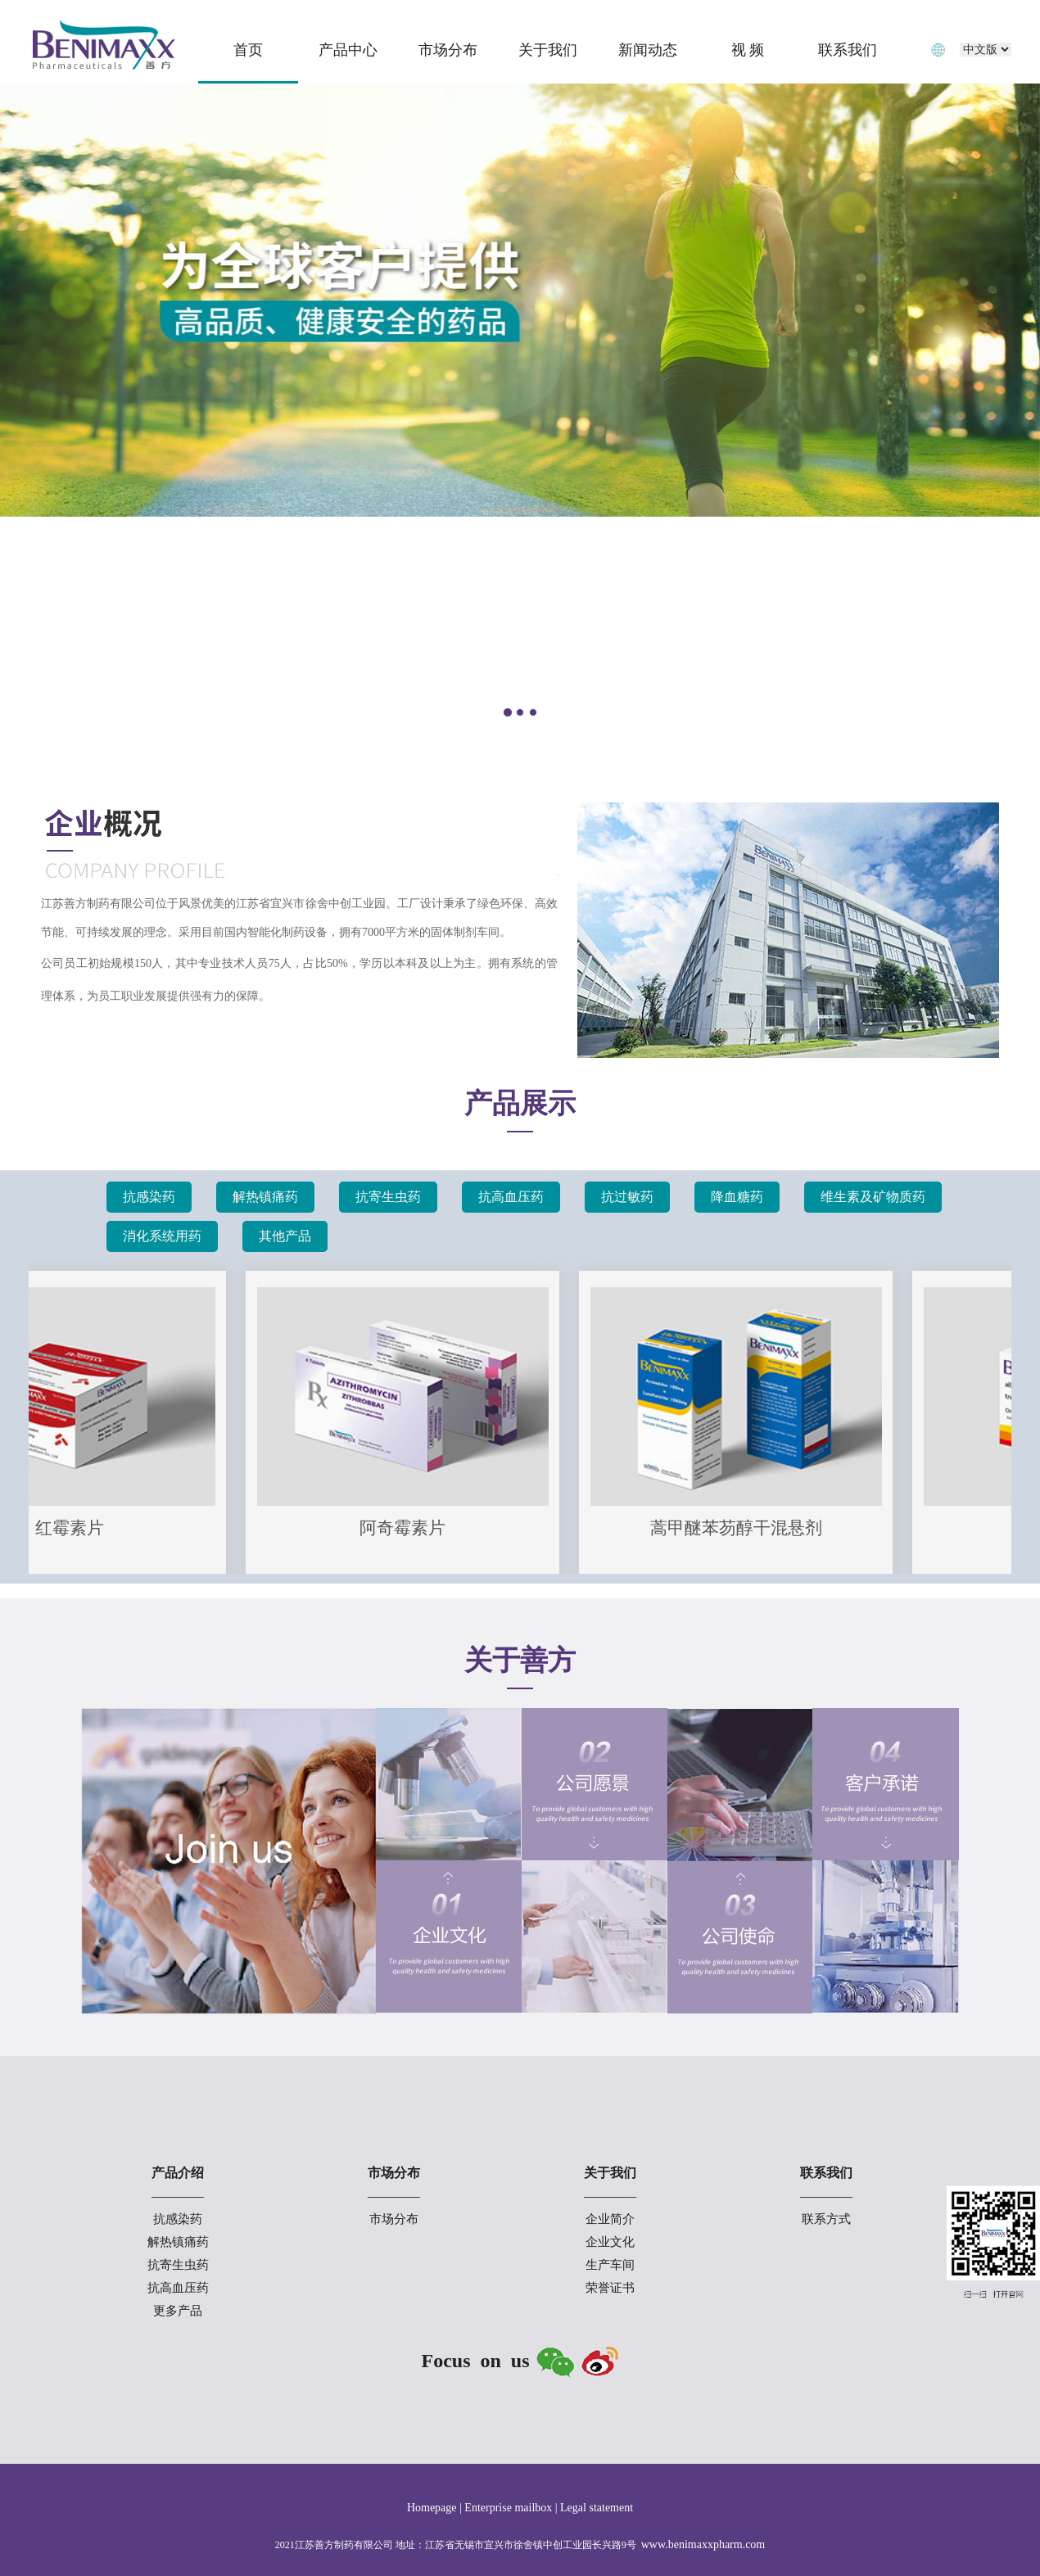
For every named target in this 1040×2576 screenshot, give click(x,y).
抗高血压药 (511, 1197)
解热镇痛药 (265, 1197)
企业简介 (610, 2219)
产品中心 (348, 50)
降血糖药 (737, 1197)
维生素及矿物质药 (873, 1197)
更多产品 (177, 2310)
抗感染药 (149, 1197)
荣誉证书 (610, 2287)
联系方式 (826, 2219)
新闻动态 (647, 50)
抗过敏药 (627, 1197)
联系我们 (847, 50)
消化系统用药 (162, 1236)
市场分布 (447, 50)
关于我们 (547, 50)
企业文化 (610, 2241)
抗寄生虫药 (388, 1197)
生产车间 (610, 2264)
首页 (248, 50)
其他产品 (285, 1236)
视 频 (748, 50)
